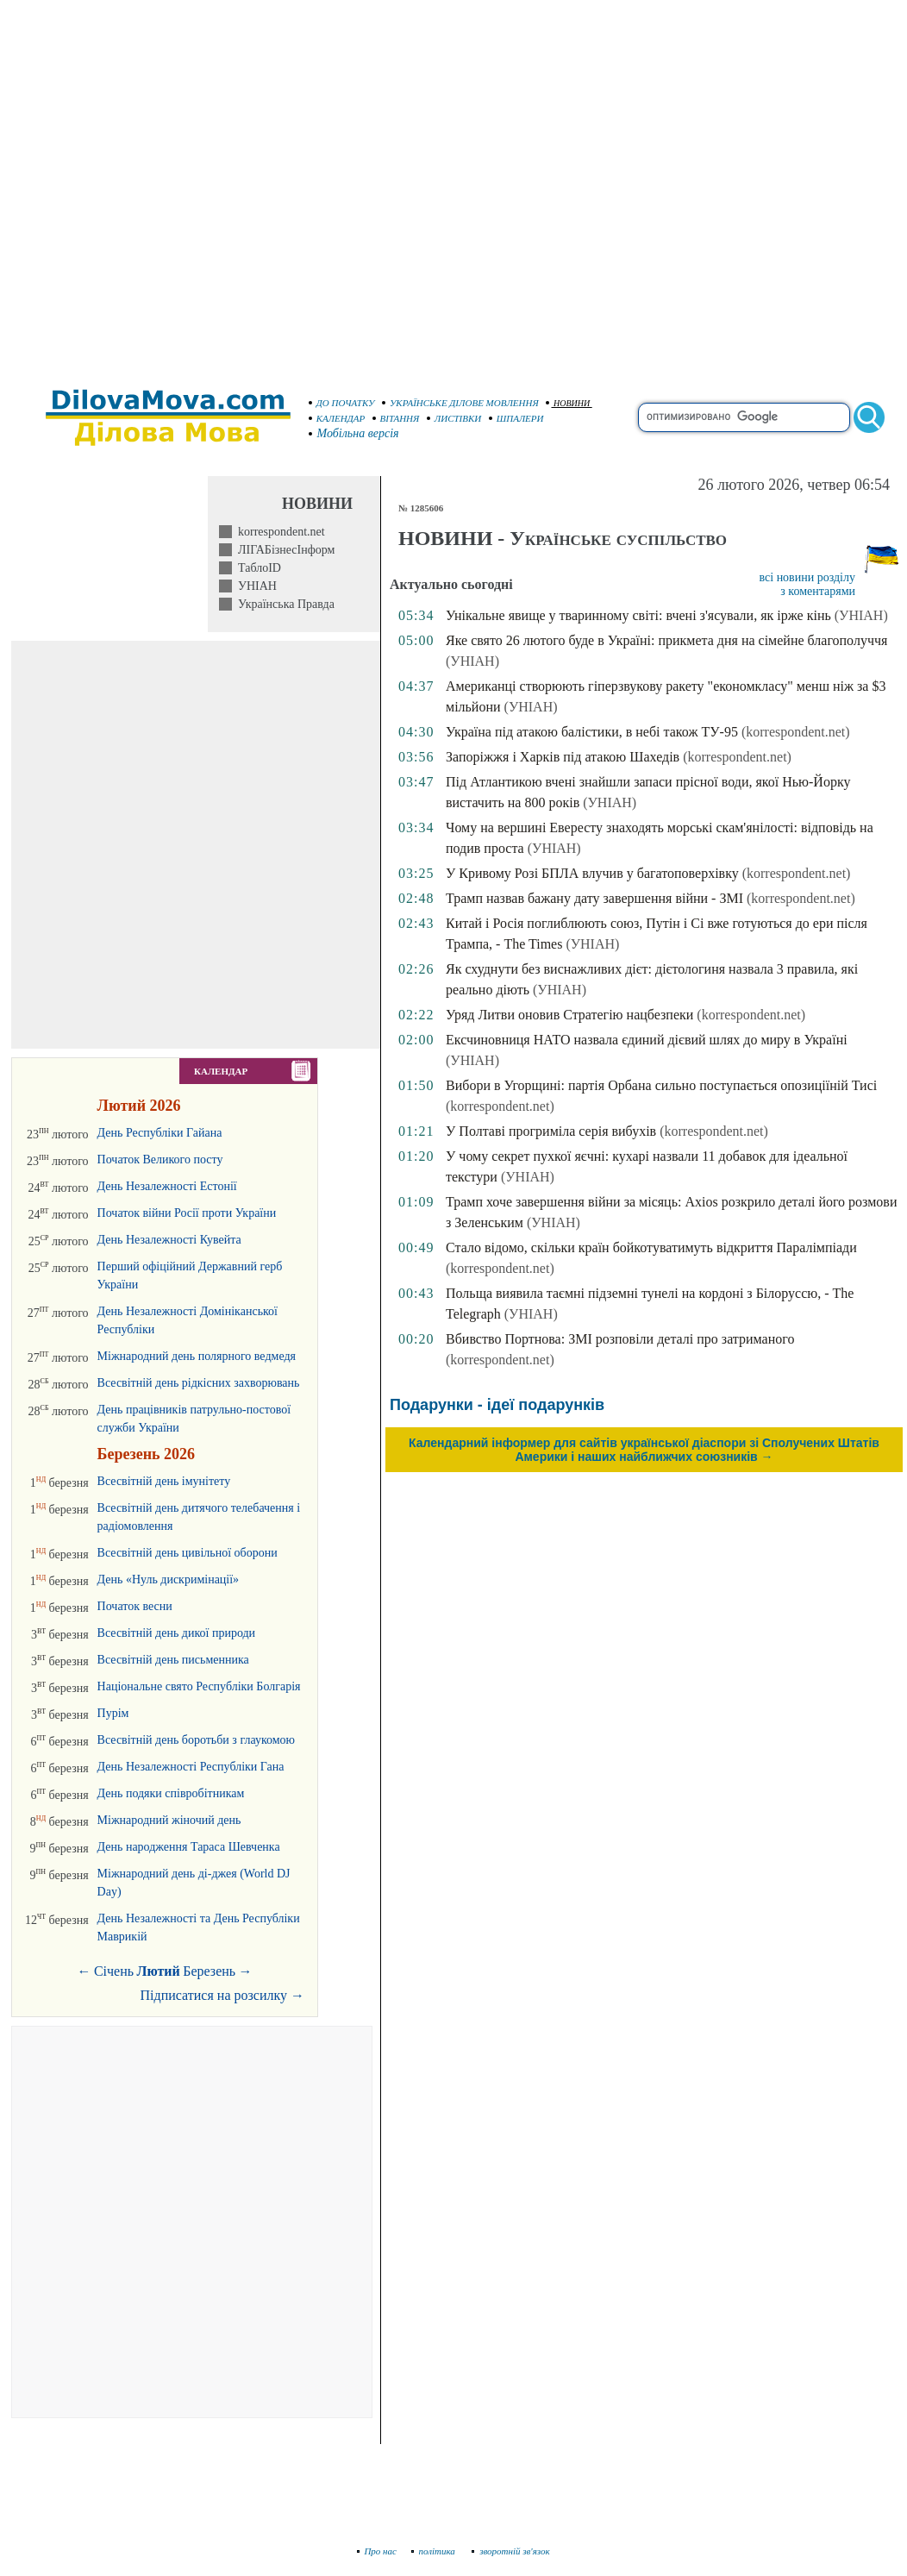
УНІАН (254, 586)
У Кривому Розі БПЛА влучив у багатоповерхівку (592, 873)
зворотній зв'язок (511, 2551)
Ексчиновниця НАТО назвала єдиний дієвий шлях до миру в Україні (647, 1039)
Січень (114, 1971)
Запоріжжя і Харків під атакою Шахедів (562, 756)
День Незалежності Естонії (167, 1186)
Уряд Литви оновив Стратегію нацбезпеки (569, 1014)
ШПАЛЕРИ (516, 418)
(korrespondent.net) (795, 731)
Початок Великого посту (160, 1159)
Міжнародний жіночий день (169, 1820)
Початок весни (134, 1606)
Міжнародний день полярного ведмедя (196, 1356)
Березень (209, 1971)
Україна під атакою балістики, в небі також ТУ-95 (592, 731)
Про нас (377, 2551)
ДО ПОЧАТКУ (342, 403)
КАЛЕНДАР (337, 418)
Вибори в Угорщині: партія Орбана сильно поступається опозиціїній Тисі (661, 1085)
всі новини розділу (808, 577)
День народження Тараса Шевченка (188, 1846)
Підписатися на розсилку (222, 1995)
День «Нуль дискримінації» (168, 1579)
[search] (744, 417)
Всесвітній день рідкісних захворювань (198, 1382)
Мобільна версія (354, 433)
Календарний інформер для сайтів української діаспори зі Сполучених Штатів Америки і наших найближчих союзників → (644, 1449)
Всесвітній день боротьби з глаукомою (196, 1739)
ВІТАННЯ (396, 418)
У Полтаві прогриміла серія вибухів (551, 1131)
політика (435, 2551)
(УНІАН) (861, 615)
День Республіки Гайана (159, 1132)
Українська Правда (283, 604)
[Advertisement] (186, 186)
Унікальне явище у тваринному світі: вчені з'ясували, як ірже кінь (638, 615)
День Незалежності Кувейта (169, 1239)
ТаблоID (256, 567)
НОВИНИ (567, 403)
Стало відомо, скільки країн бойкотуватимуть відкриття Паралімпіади (651, 1247)
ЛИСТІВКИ (454, 418)
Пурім (113, 1713)
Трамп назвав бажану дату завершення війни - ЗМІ (594, 898)
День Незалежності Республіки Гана (191, 1766)
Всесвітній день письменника (173, 1659)
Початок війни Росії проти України (187, 1213)
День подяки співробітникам (171, 1793)
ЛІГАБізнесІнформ (283, 549)
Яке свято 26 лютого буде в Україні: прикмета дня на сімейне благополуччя (666, 640)
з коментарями (817, 591)
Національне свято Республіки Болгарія (199, 1686)
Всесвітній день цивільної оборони (187, 1552)
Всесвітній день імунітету (164, 1481)
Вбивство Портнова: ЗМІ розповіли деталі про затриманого (620, 1339)
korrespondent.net (278, 531)
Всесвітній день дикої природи (176, 1632)
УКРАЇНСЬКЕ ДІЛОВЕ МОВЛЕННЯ (460, 403)
